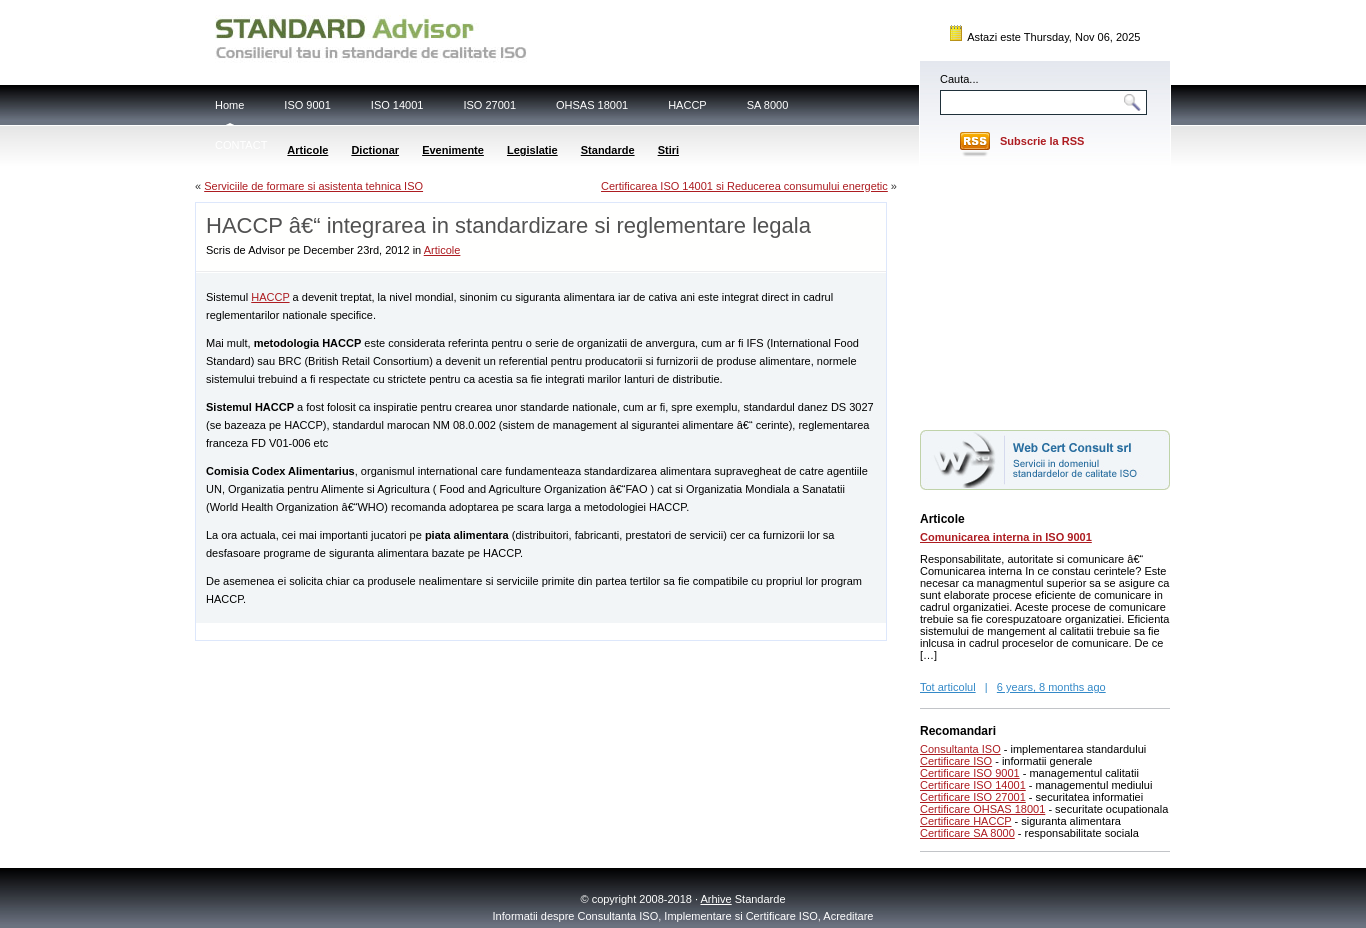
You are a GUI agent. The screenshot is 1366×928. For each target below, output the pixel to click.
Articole (307, 150)
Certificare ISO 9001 (970, 773)
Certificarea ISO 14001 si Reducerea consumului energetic (744, 186)
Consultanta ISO (960, 749)
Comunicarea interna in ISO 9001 (1006, 537)
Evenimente (453, 150)
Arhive (716, 899)
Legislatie (532, 150)
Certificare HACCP (966, 821)
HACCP (687, 105)
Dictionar (375, 150)
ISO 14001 (397, 105)
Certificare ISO (956, 761)
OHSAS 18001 (592, 105)
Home (229, 105)
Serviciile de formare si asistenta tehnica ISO (313, 186)
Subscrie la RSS (1042, 141)
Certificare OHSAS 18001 (982, 809)
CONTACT (241, 145)
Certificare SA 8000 (967, 833)
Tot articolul (948, 687)
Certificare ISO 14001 (973, 785)
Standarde (608, 150)
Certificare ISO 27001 (973, 797)
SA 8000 (768, 105)
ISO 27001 (489, 105)
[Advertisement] (430, 630)
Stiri (668, 150)
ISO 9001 (307, 105)
